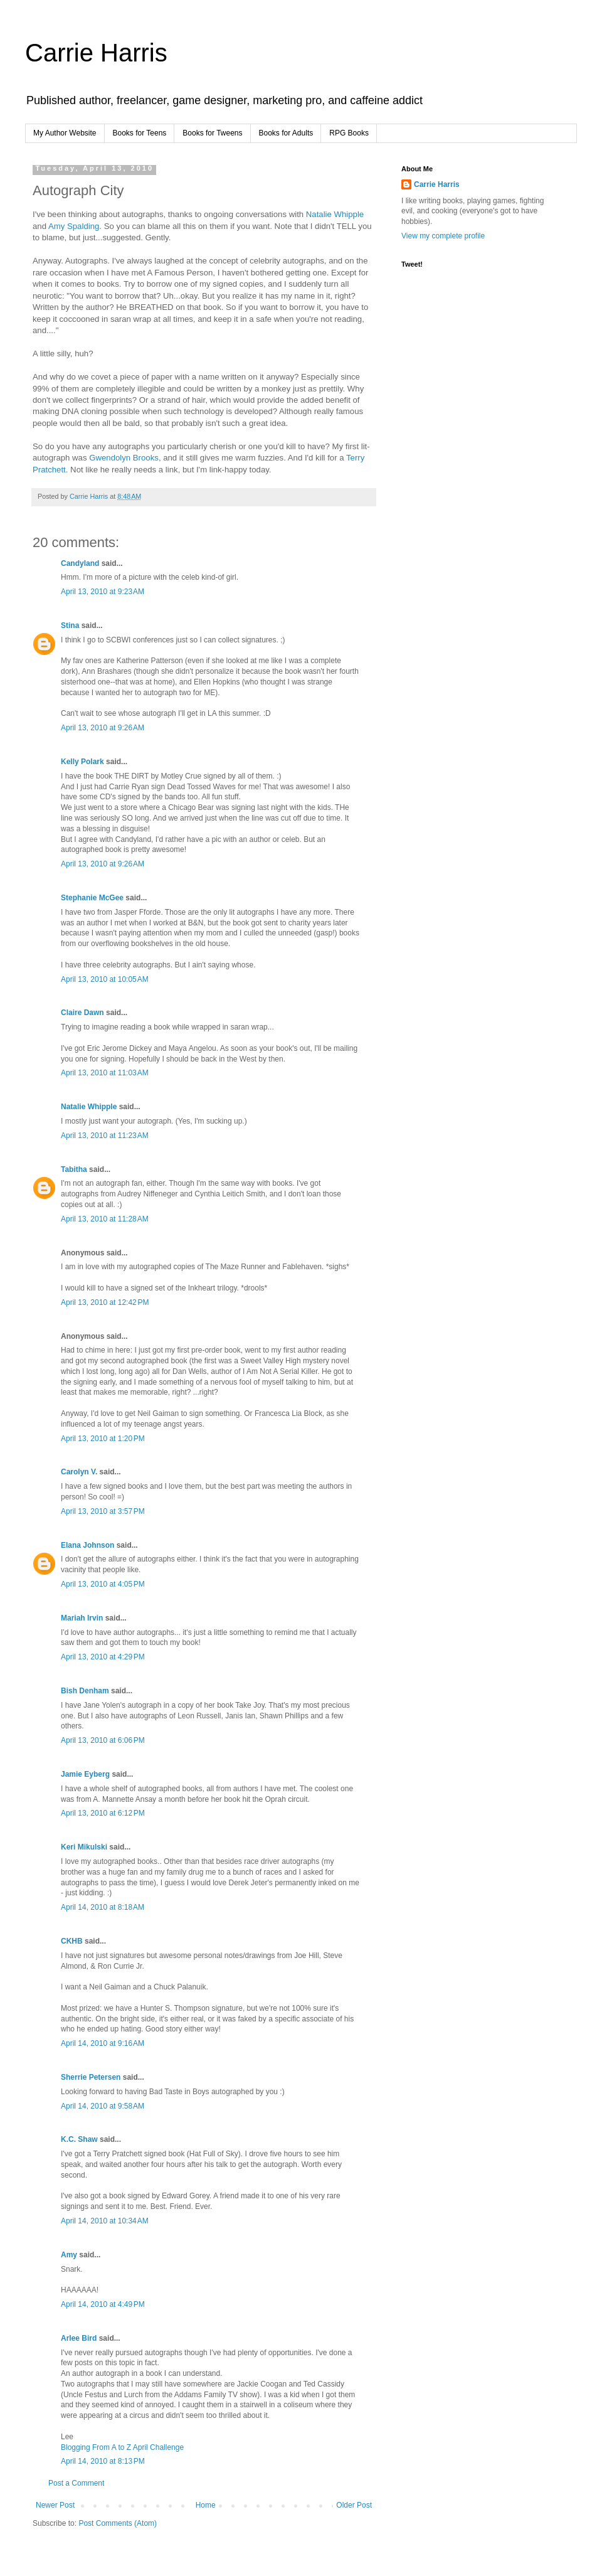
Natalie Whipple (335, 214)
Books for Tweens (212, 133)
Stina (70, 625)
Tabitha (74, 1169)
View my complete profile (443, 236)
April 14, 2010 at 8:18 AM (102, 1907)
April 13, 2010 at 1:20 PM (103, 1438)
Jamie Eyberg (85, 1774)
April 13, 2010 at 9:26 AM (102, 727)
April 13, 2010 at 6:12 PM (103, 1813)
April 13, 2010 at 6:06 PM (103, 1740)
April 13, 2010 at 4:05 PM (103, 1584)
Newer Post (55, 2505)
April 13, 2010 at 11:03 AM (105, 1072)
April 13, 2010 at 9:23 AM (102, 591)
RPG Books (349, 133)
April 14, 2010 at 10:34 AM (105, 2221)
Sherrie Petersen (90, 2077)
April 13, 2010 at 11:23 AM (105, 1135)
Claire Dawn (82, 1012)
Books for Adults (286, 133)
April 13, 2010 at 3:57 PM (103, 1511)
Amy (69, 2254)
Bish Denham (85, 1690)
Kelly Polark (82, 761)
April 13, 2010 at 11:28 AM (105, 1219)
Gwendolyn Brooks (124, 457)
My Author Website (65, 133)
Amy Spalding (73, 226)
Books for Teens (140, 133)
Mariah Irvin (82, 1618)
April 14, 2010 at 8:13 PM (103, 2461)
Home (206, 2505)
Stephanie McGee (92, 897)
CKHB (72, 1941)
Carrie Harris (96, 53)
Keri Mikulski (84, 1847)
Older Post (354, 2505)
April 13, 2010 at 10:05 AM (105, 979)
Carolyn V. (79, 1471)
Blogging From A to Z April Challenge (122, 2447)
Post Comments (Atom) (117, 2523)
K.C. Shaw (79, 2139)
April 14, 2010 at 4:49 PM (103, 2304)
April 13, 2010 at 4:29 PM (103, 1657)
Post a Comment (76, 2483)
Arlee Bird (79, 2338)
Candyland (80, 563)
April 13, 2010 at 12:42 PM (105, 1302)
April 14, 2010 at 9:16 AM (102, 2043)
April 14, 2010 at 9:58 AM (102, 2106)
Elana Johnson (87, 1545)
